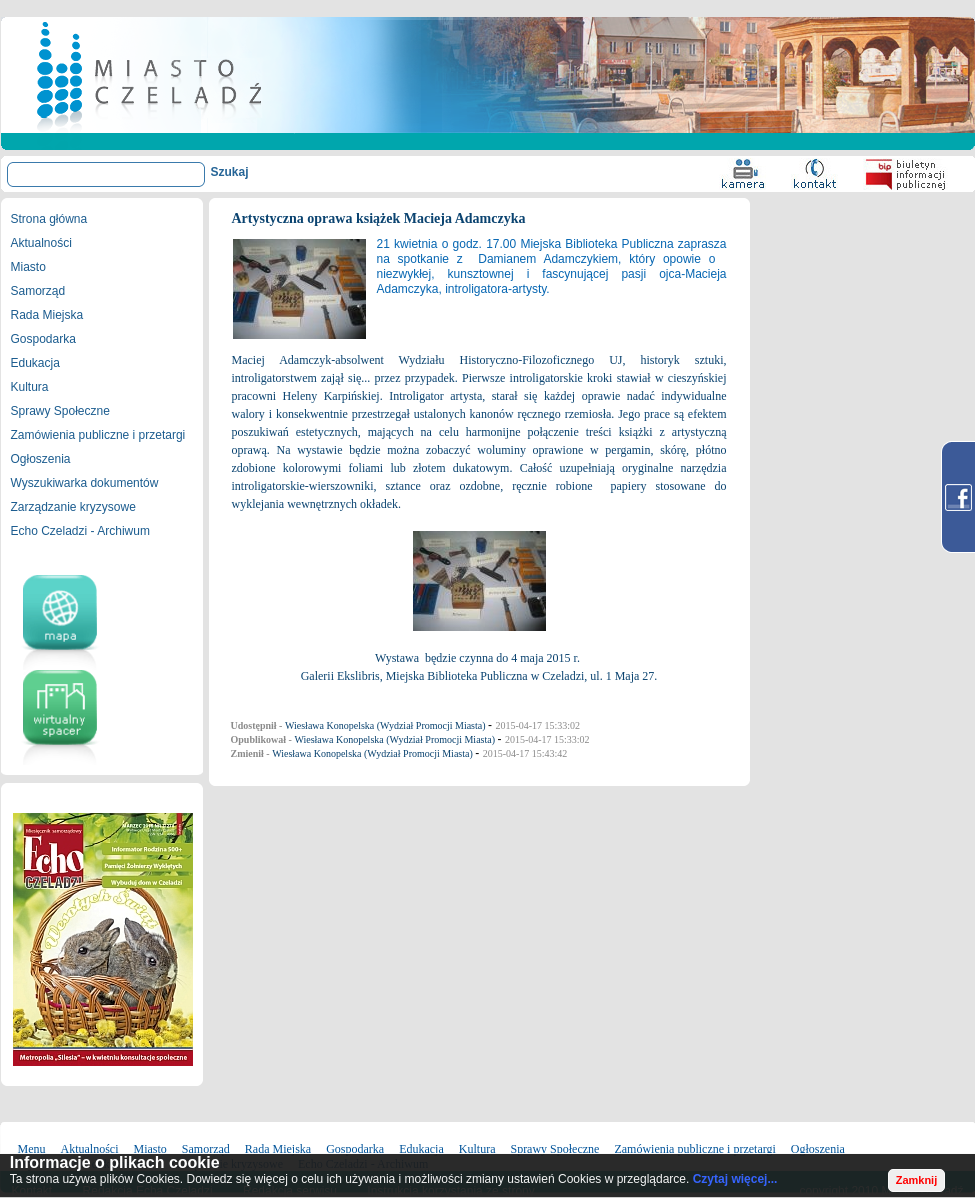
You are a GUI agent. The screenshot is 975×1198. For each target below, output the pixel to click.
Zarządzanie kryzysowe (73, 507)
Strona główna (49, 219)
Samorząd (38, 291)
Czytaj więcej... (735, 1179)
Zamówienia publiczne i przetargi (98, 435)
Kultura (30, 387)
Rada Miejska (47, 315)
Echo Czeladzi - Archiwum (80, 531)
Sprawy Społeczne (60, 411)
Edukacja (35, 363)
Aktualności (41, 243)
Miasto (28, 267)
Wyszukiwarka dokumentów (85, 483)
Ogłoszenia (41, 459)
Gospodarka (43, 339)
